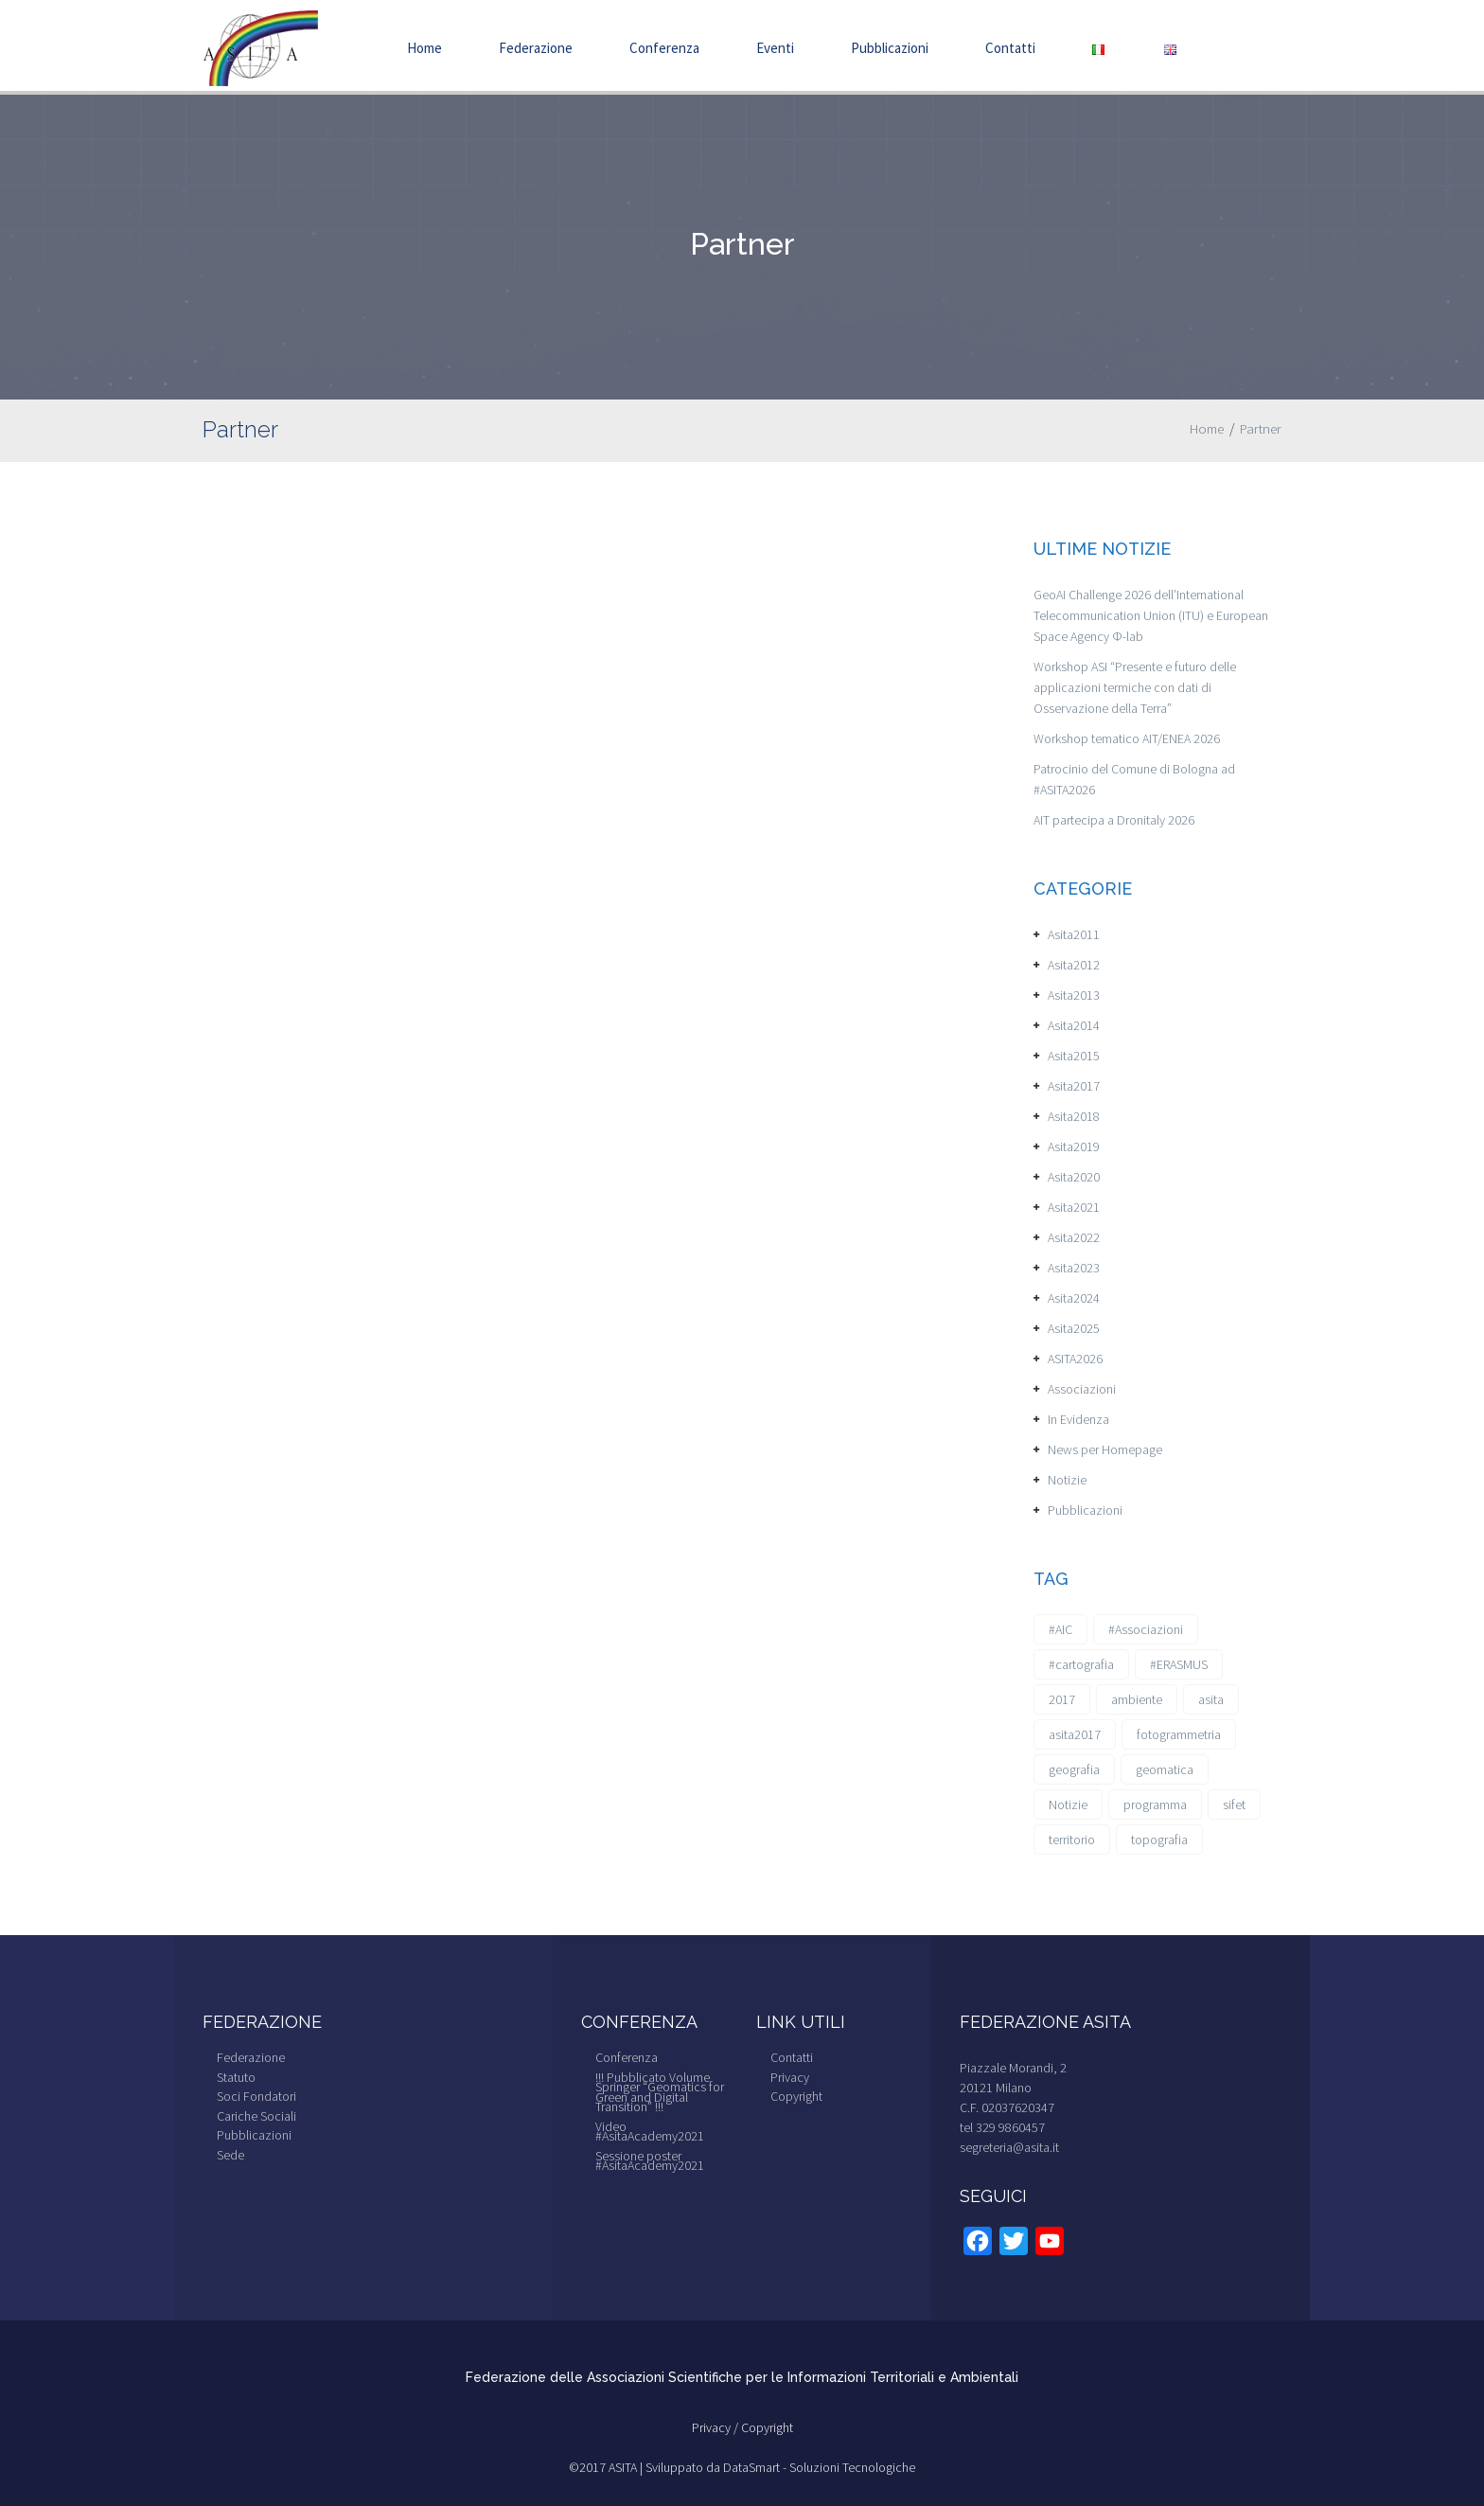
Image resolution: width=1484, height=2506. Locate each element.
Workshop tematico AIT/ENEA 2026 (1127, 738)
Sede (230, 2154)
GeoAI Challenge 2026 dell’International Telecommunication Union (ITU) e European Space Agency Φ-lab (1151, 615)
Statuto (236, 2077)
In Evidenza (1078, 1419)
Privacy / (716, 2427)
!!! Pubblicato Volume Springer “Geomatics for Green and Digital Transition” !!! (659, 2092)
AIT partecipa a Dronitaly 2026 (1114, 819)
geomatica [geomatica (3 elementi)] (1164, 1769)
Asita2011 (1074, 934)
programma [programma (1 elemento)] (1155, 1804)
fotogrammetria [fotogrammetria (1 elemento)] (1179, 1734)
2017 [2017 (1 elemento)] (1062, 1699)
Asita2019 (1074, 1146)
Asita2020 (1074, 1176)
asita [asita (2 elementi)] (1211, 1699)
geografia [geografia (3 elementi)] (1074, 1769)
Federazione (536, 48)
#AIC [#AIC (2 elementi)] (1060, 1629)
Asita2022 (1074, 1237)
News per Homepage (1105, 1449)
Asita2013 (1074, 995)
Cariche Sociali (256, 2115)
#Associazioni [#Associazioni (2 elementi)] (1145, 1629)
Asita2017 (1074, 1085)
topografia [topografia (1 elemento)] (1159, 1839)
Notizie (1067, 1479)
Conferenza (664, 48)
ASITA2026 (1075, 1358)
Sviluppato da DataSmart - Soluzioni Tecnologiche (780, 2467)
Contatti (1010, 48)
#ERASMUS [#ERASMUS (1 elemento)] (1179, 1664)
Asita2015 (1074, 1055)
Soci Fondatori (256, 2096)
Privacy (789, 2077)
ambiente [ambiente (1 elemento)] (1136, 1699)
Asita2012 (1074, 964)
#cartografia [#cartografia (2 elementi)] (1081, 1664)
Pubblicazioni (889, 48)
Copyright (796, 2096)
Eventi (775, 48)
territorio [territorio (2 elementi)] (1072, 1839)
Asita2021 (1074, 1207)
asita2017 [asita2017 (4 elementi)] (1075, 1734)
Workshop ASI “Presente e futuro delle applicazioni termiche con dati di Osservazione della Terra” (1135, 687)
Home (424, 48)
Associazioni (1082, 1388)
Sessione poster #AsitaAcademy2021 (649, 2161)
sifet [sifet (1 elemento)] (1234, 1804)
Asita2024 (1074, 1297)
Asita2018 (1074, 1116)
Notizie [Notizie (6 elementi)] (1068, 1804)
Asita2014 (1074, 1025)
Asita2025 (1074, 1328)
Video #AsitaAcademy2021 (649, 2131)
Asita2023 (1074, 1267)
